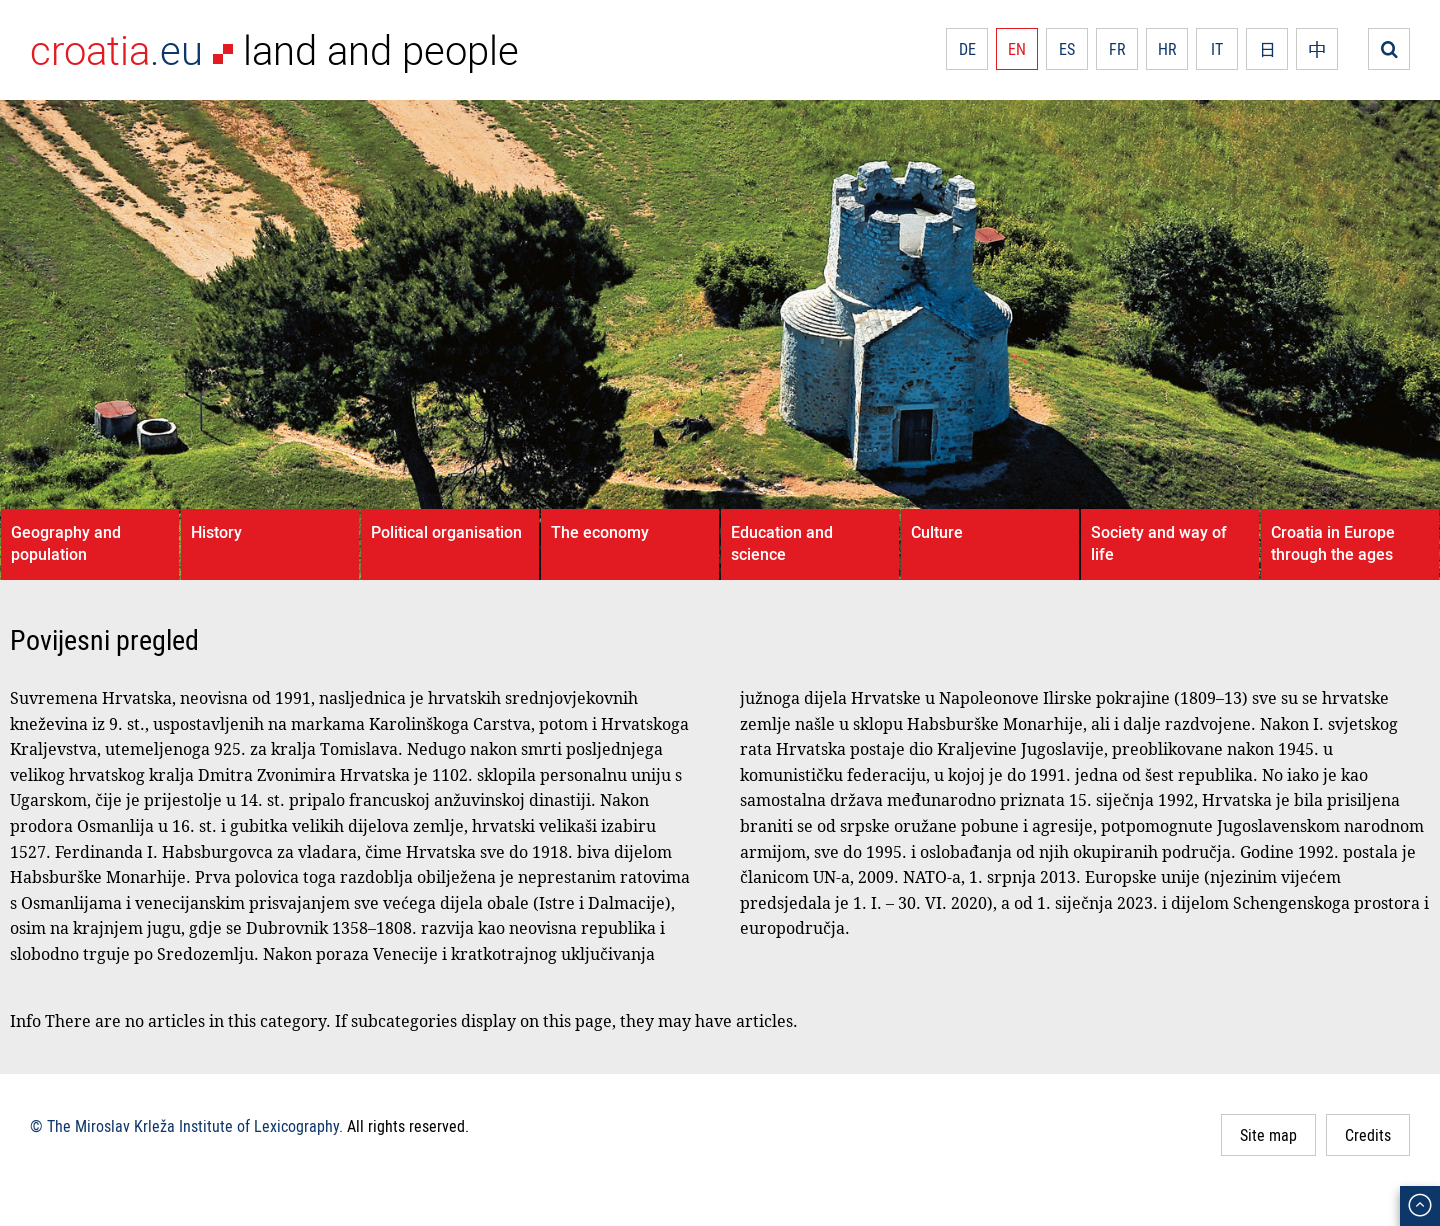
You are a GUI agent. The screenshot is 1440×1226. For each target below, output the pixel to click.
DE (967, 49)
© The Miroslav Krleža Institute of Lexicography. (186, 1126)
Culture (937, 532)
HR (1167, 49)
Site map (1268, 1135)
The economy (600, 532)
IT (1217, 49)
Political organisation (446, 532)
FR (1117, 49)
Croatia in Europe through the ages (1333, 543)
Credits (1368, 1135)
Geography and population (66, 543)
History (216, 532)
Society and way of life (1159, 543)
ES (1067, 49)
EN (1017, 49)
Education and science (782, 543)
